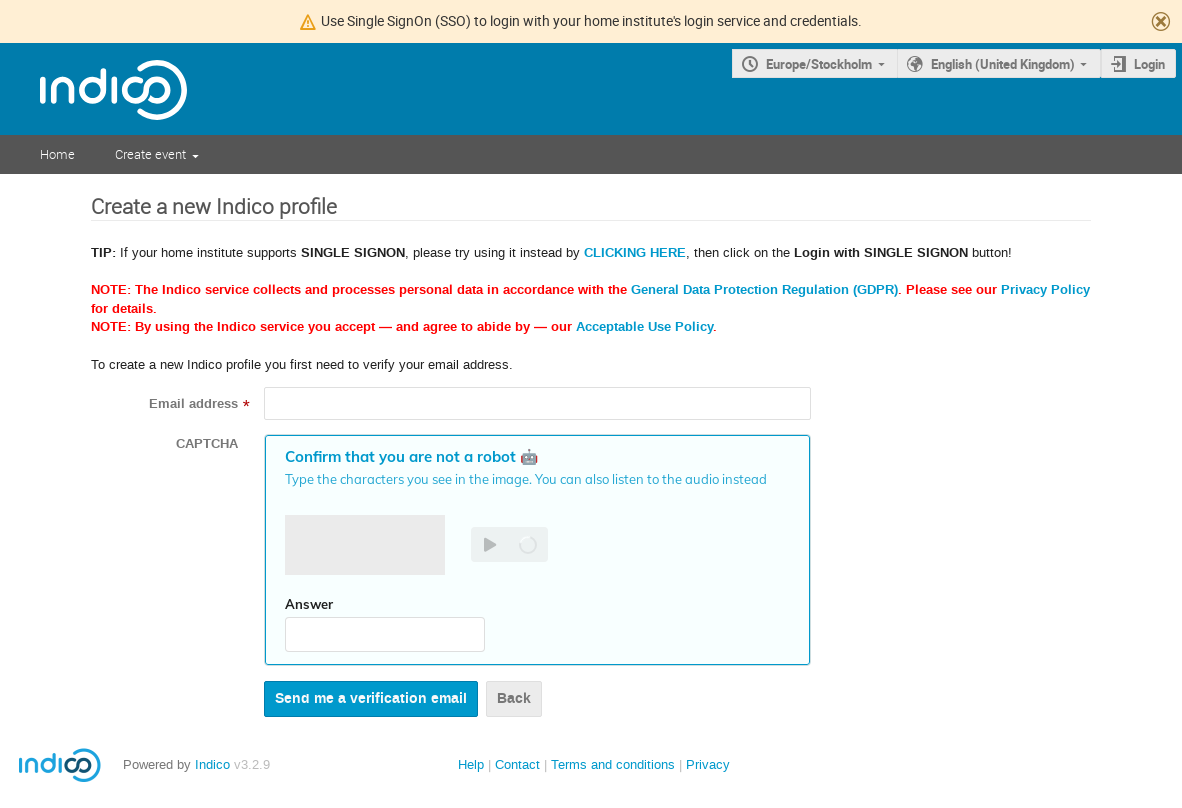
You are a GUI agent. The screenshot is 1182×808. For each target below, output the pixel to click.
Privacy (708, 764)
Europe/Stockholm (819, 64)
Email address (193, 404)
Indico (212, 764)
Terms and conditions (613, 764)
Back (514, 698)
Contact (517, 764)
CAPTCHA (207, 444)
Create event (150, 154)
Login (1149, 64)
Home (57, 154)
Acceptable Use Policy (644, 327)
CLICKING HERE (635, 253)
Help (471, 764)
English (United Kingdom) (1003, 64)
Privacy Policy (1045, 290)
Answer (309, 604)
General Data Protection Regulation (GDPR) (764, 290)
